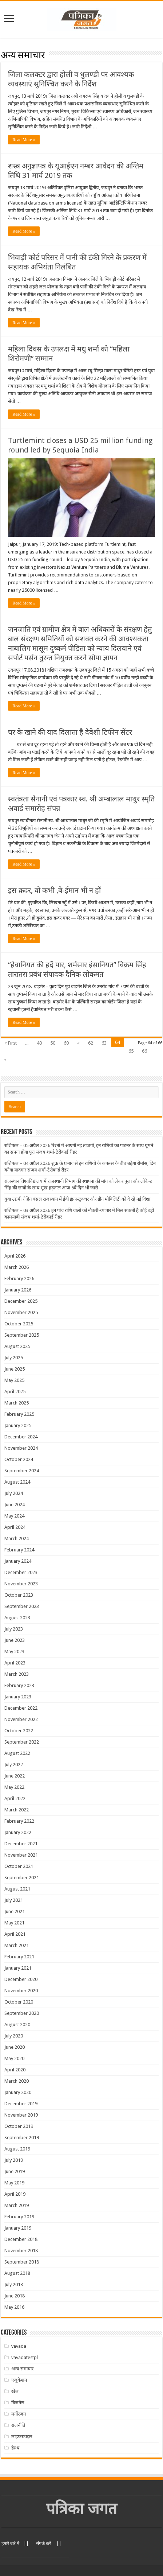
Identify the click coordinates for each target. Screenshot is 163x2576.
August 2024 (17, 1482)
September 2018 (21, 2262)
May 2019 (14, 2182)
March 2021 (16, 1945)
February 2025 (19, 1414)
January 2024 (17, 1561)
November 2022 (21, 1719)
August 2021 (17, 1889)
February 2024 (19, 1550)
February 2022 (19, 1821)
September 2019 (21, 2137)
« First (10, 1043)
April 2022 (14, 1798)
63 (104, 1043)
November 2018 (21, 2250)
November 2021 (21, 1855)
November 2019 (21, 2115)
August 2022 (17, 1753)
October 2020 (18, 2002)
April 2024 (14, 1527)
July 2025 (13, 1357)
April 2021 (14, 1934)
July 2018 (13, 2284)
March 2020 (16, 2081)
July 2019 (13, 2160)
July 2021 (13, 1900)
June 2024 (14, 1504)
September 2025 (21, 1335)
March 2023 (16, 1674)
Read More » (23, 139)
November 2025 (21, 1312)
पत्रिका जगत (81, 2508)
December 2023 (20, 1572)
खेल (15, 2391)
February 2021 (19, 1956)
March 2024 (16, 1538)
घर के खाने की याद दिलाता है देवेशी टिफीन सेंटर (70, 732)
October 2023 (18, 1595)
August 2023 (17, 1617)
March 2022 (16, 1809)
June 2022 (14, 1776)
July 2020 (13, 2036)
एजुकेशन (19, 2380)
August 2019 (17, 2149)
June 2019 (14, 2171)
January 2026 (17, 1290)
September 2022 (21, 1742)
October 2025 (18, 1323)
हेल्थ (15, 2448)
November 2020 (21, 1990)
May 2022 (14, 1787)
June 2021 (14, 1911)
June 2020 (14, 2047)
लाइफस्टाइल (21, 2436)
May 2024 (14, 1516)
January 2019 (17, 2228)
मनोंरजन (18, 2414)
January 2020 (17, 2092)
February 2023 (19, 1685)
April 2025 (14, 1391)
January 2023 (17, 1696)
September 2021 (21, 1877)
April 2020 (14, 2069)
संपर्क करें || (48, 2543)
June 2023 (14, 1640)
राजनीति (18, 2425)
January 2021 (17, 1968)
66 (144, 1051)
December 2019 (20, 2103)
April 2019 (14, 2194)
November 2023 (21, 1583)
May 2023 (14, 1651)
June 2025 (14, 1369)
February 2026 (19, 1278)
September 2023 (21, 1606)
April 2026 (14, 1256)
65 (131, 1051)
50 (52, 1043)
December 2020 (20, 1979)
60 (66, 1043)
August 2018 (17, 2273)
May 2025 (14, 1380)
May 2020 (14, 2058)
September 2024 (21, 1470)
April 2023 (14, 1663)
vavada (18, 2346)
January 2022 (17, 1832)
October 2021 (18, 1866)
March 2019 (16, 2205)
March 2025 (16, 1403)
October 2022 (18, 1730)
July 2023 (13, 1629)
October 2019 (18, 2126)
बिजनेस (17, 2402)
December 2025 (20, 1301)
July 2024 (13, 1493)
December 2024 (20, 1436)
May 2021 (14, 1923)
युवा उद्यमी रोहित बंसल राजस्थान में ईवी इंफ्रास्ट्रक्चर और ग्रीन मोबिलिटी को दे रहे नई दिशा (77, 1199)
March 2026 (16, 1267)
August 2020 (17, 2024)
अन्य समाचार (22, 2368)
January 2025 (17, 1425)
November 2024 (21, 1448)
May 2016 (14, 2307)
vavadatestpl (24, 2357)
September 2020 (21, 2013)
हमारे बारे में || (15, 2543)
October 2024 (18, 1459)
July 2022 (13, 1764)
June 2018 (14, 2296)
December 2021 (20, 1843)
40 (39, 1043)
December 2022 (20, 1708)
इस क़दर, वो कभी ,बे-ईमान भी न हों (54, 890)
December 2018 (20, 2239)
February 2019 (19, 2216)
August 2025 (17, 1346)
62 (90, 1043)
